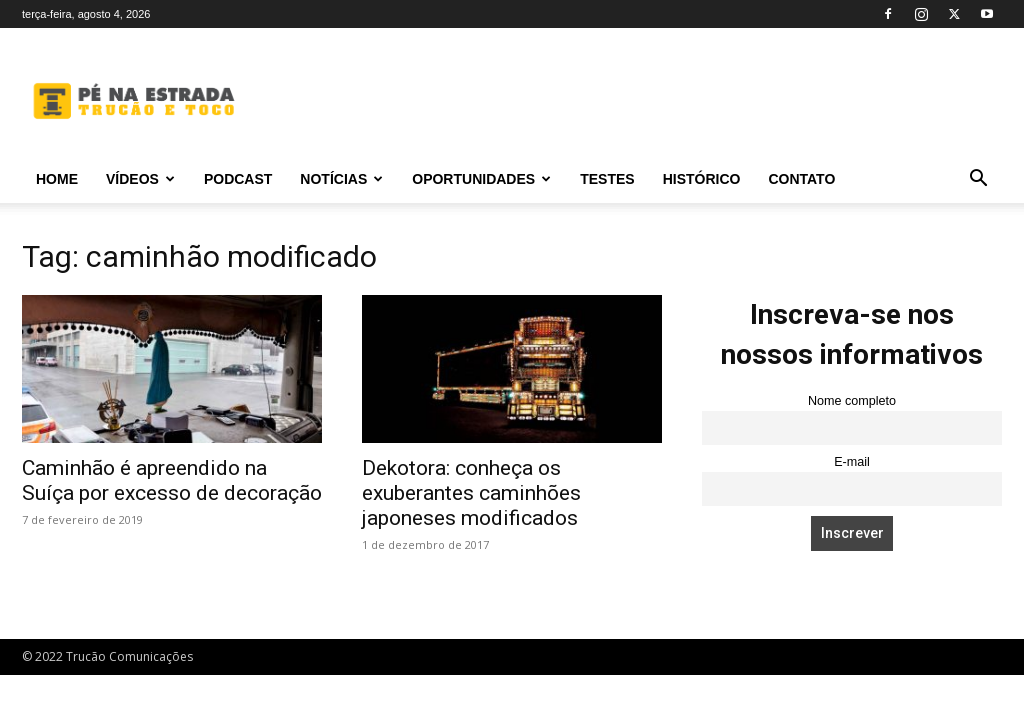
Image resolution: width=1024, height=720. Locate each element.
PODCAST (238, 179)
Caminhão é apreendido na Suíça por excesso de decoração (172, 480)
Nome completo (852, 401)
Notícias (341, 179)
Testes (607, 179)
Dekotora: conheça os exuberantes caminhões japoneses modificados (471, 493)
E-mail (852, 462)
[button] (978, 180)
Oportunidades (481, 179)
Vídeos (140, 179)
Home (57, 179)
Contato (801, 179)
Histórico (702, 179)
